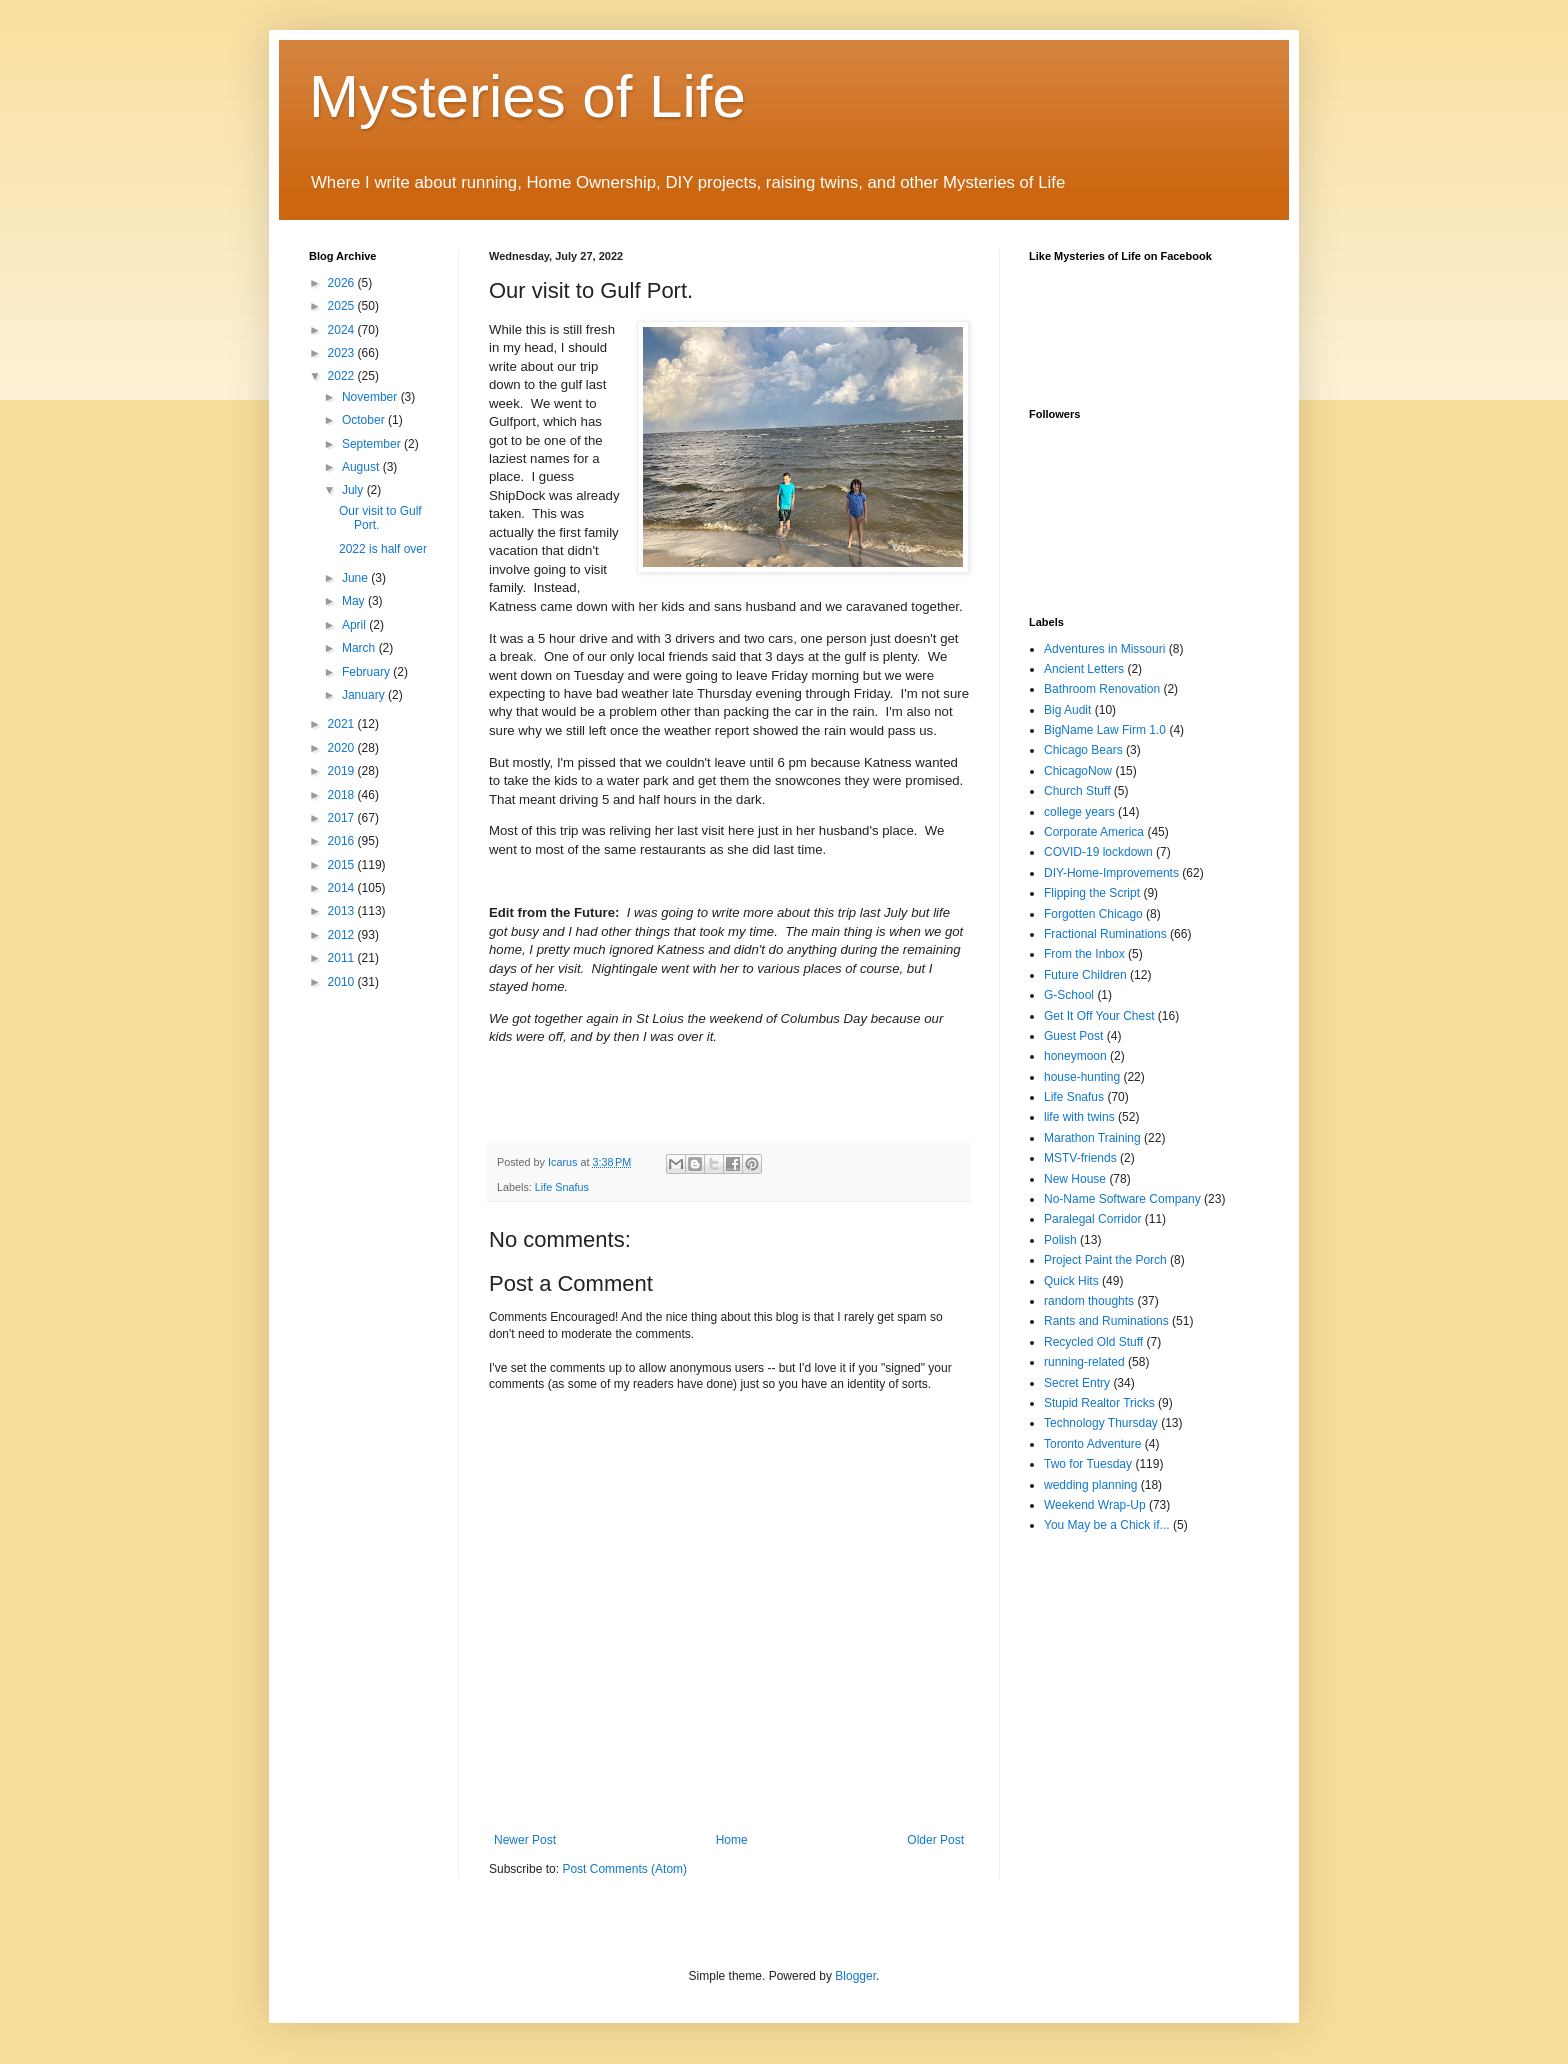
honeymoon (1075, 1056)
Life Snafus (562, 1187)
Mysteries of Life (527, 96)
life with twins (1079, 1117)
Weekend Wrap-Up (1095, 1505)
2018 (343, 795)
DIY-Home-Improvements (1111, 873)
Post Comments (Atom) (624, 1869)
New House (1075, 1179)
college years (1079, 812)
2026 (343, 283)
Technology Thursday (1101, 1423)
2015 (343, 865)
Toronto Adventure (1092, 1444)
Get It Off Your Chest (1099, 1016)
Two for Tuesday (1088, 1464)
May (355, 601)
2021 (343, 724)
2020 (343, 748)
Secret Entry (1077, 1383)
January (365, 695)
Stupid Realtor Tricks (1099, 1403)
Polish (1060, 1240)
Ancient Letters (1084, 669)
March (360, 648)
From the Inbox (1084, 954)
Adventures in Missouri (1104, 649)
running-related (1084, 1362)
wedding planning (1090, 1485)
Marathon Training (1092, 1138)
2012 (343, 935)
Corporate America (1094, 832)
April (355, 625)
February (367, 672)
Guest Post (1073, 1036)
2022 (343, 376)
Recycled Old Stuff (1093, 1342)
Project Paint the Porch (1105, 1260)
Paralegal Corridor (1092, 1219)
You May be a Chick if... (1107, 1525)
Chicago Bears (1083, 750)
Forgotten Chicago (1093, 914)
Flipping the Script (1092, 893)
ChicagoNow (1078, 771)
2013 (343, 911)
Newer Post (525, 1840)
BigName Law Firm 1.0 (1105, 730)
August (362, 467)
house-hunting (1082, 1077)
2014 (343, 888)
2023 (343, 353)
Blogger (855, 1976)
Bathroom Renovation (1102, 689)
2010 (343, 982)
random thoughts (1089, 1301)
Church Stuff (1077, 791)
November (371, 397)
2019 (343, 771)
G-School (1069, 995)
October (365, 420)
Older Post (935, 1840)
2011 (343, 958)
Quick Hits (1071, 1281)
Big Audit (1067, 710)
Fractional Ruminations (1105, 934)
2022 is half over (383, 549)
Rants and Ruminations (1106, 1321)
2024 (343, 330)
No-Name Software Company (1122, 1199)
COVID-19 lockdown (1098, 852)
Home (732, 1840)
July (354, 490)
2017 (343, 818)
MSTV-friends (1080, 1158)
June (356, 578)
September (373, 444)
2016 (343, 841)
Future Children (1085, 975)
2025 (343, 306)
